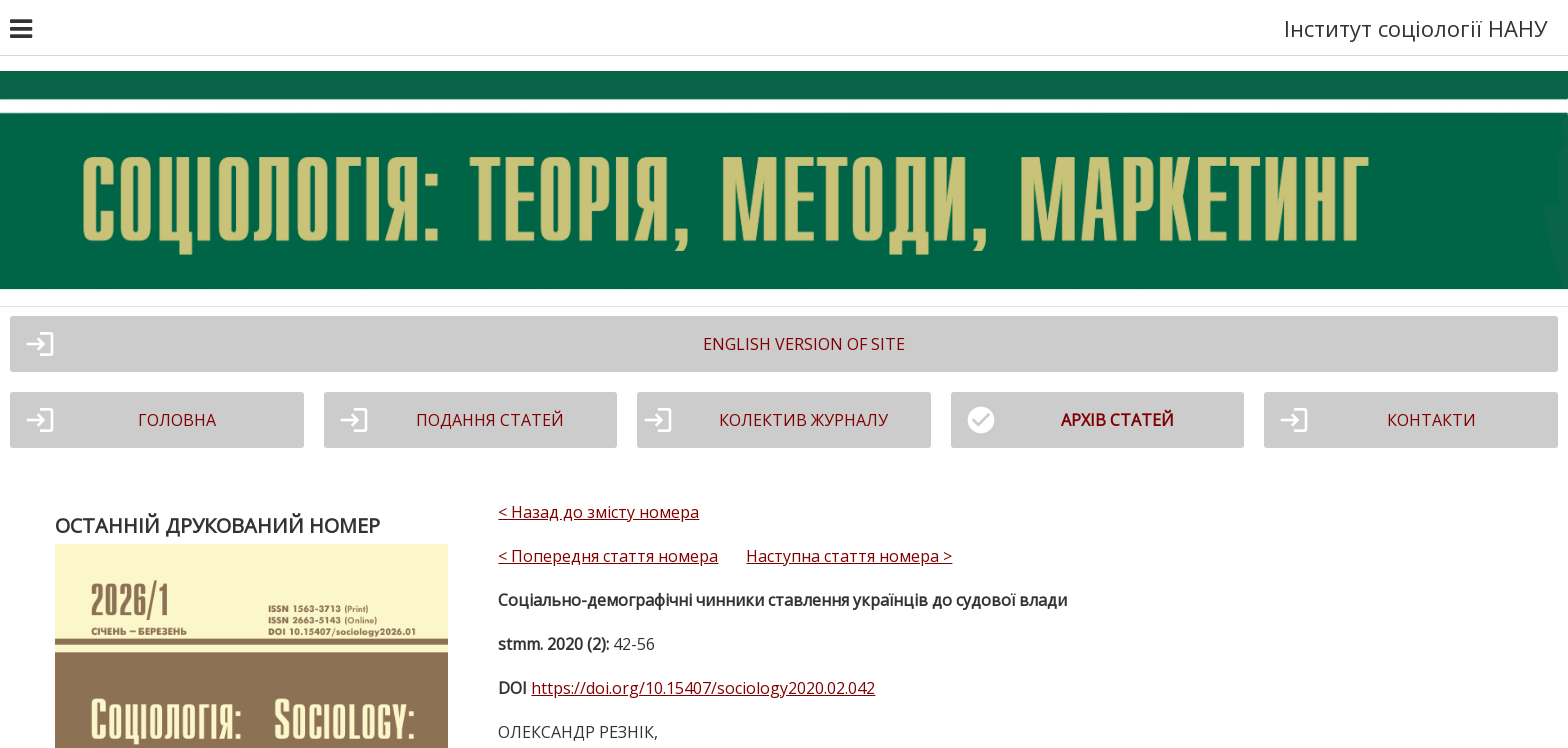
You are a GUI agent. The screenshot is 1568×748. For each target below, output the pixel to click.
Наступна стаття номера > (849, 556)
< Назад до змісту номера (598, 512)
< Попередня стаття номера (608, 556)
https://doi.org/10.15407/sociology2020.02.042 (703, 688)
